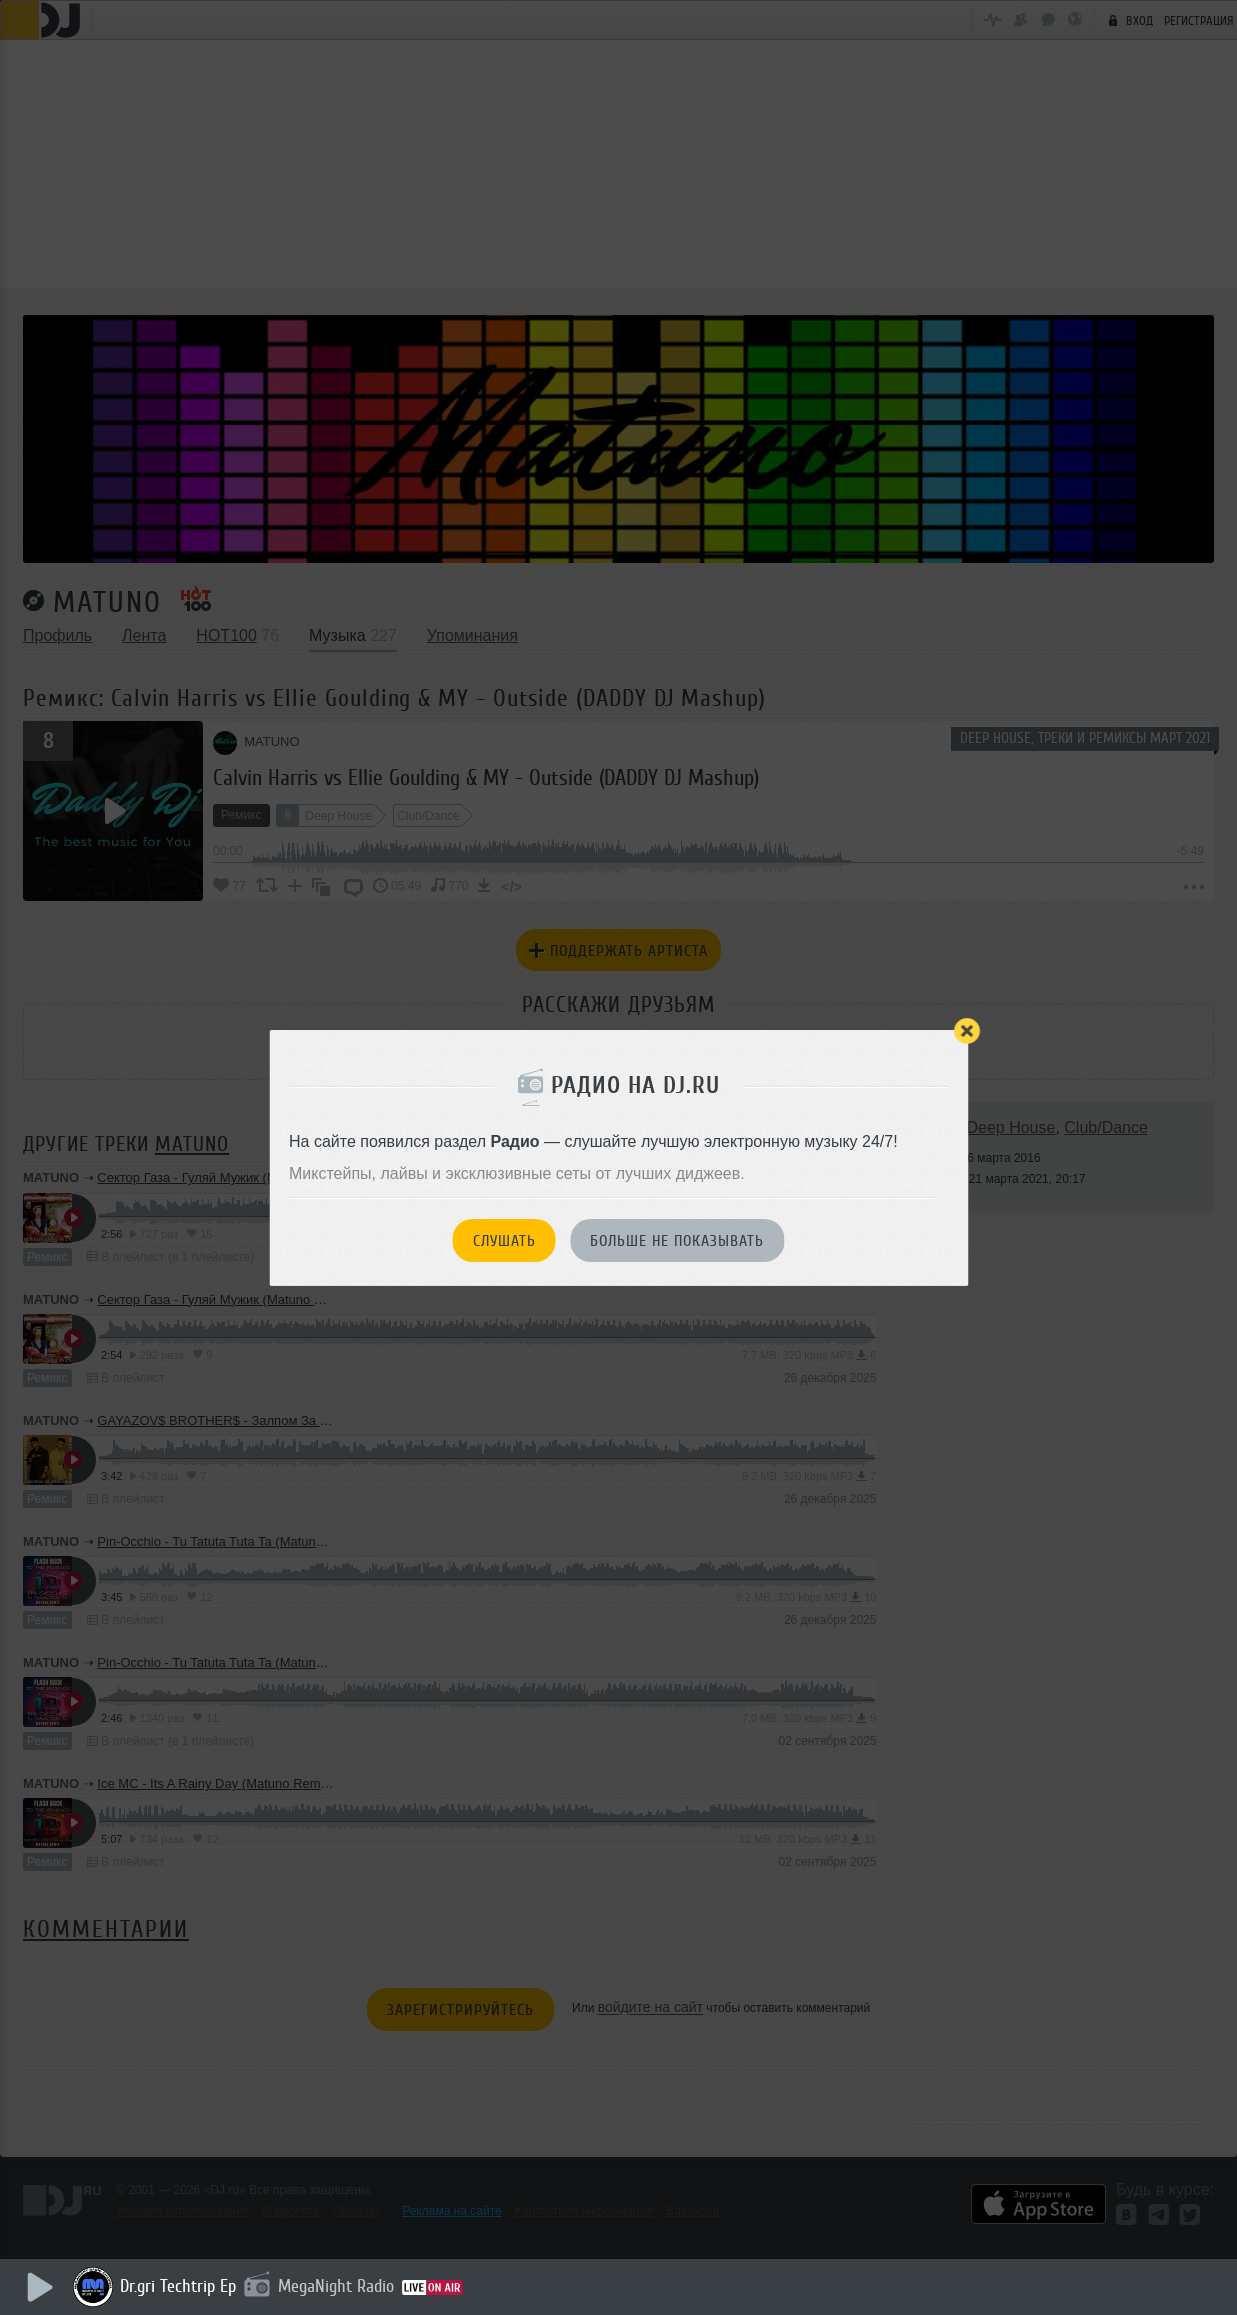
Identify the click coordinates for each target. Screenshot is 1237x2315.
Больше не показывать (677, 1241)
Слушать (504, 1241)
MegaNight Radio (338, 2286)
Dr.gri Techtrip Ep (180, 2286)
